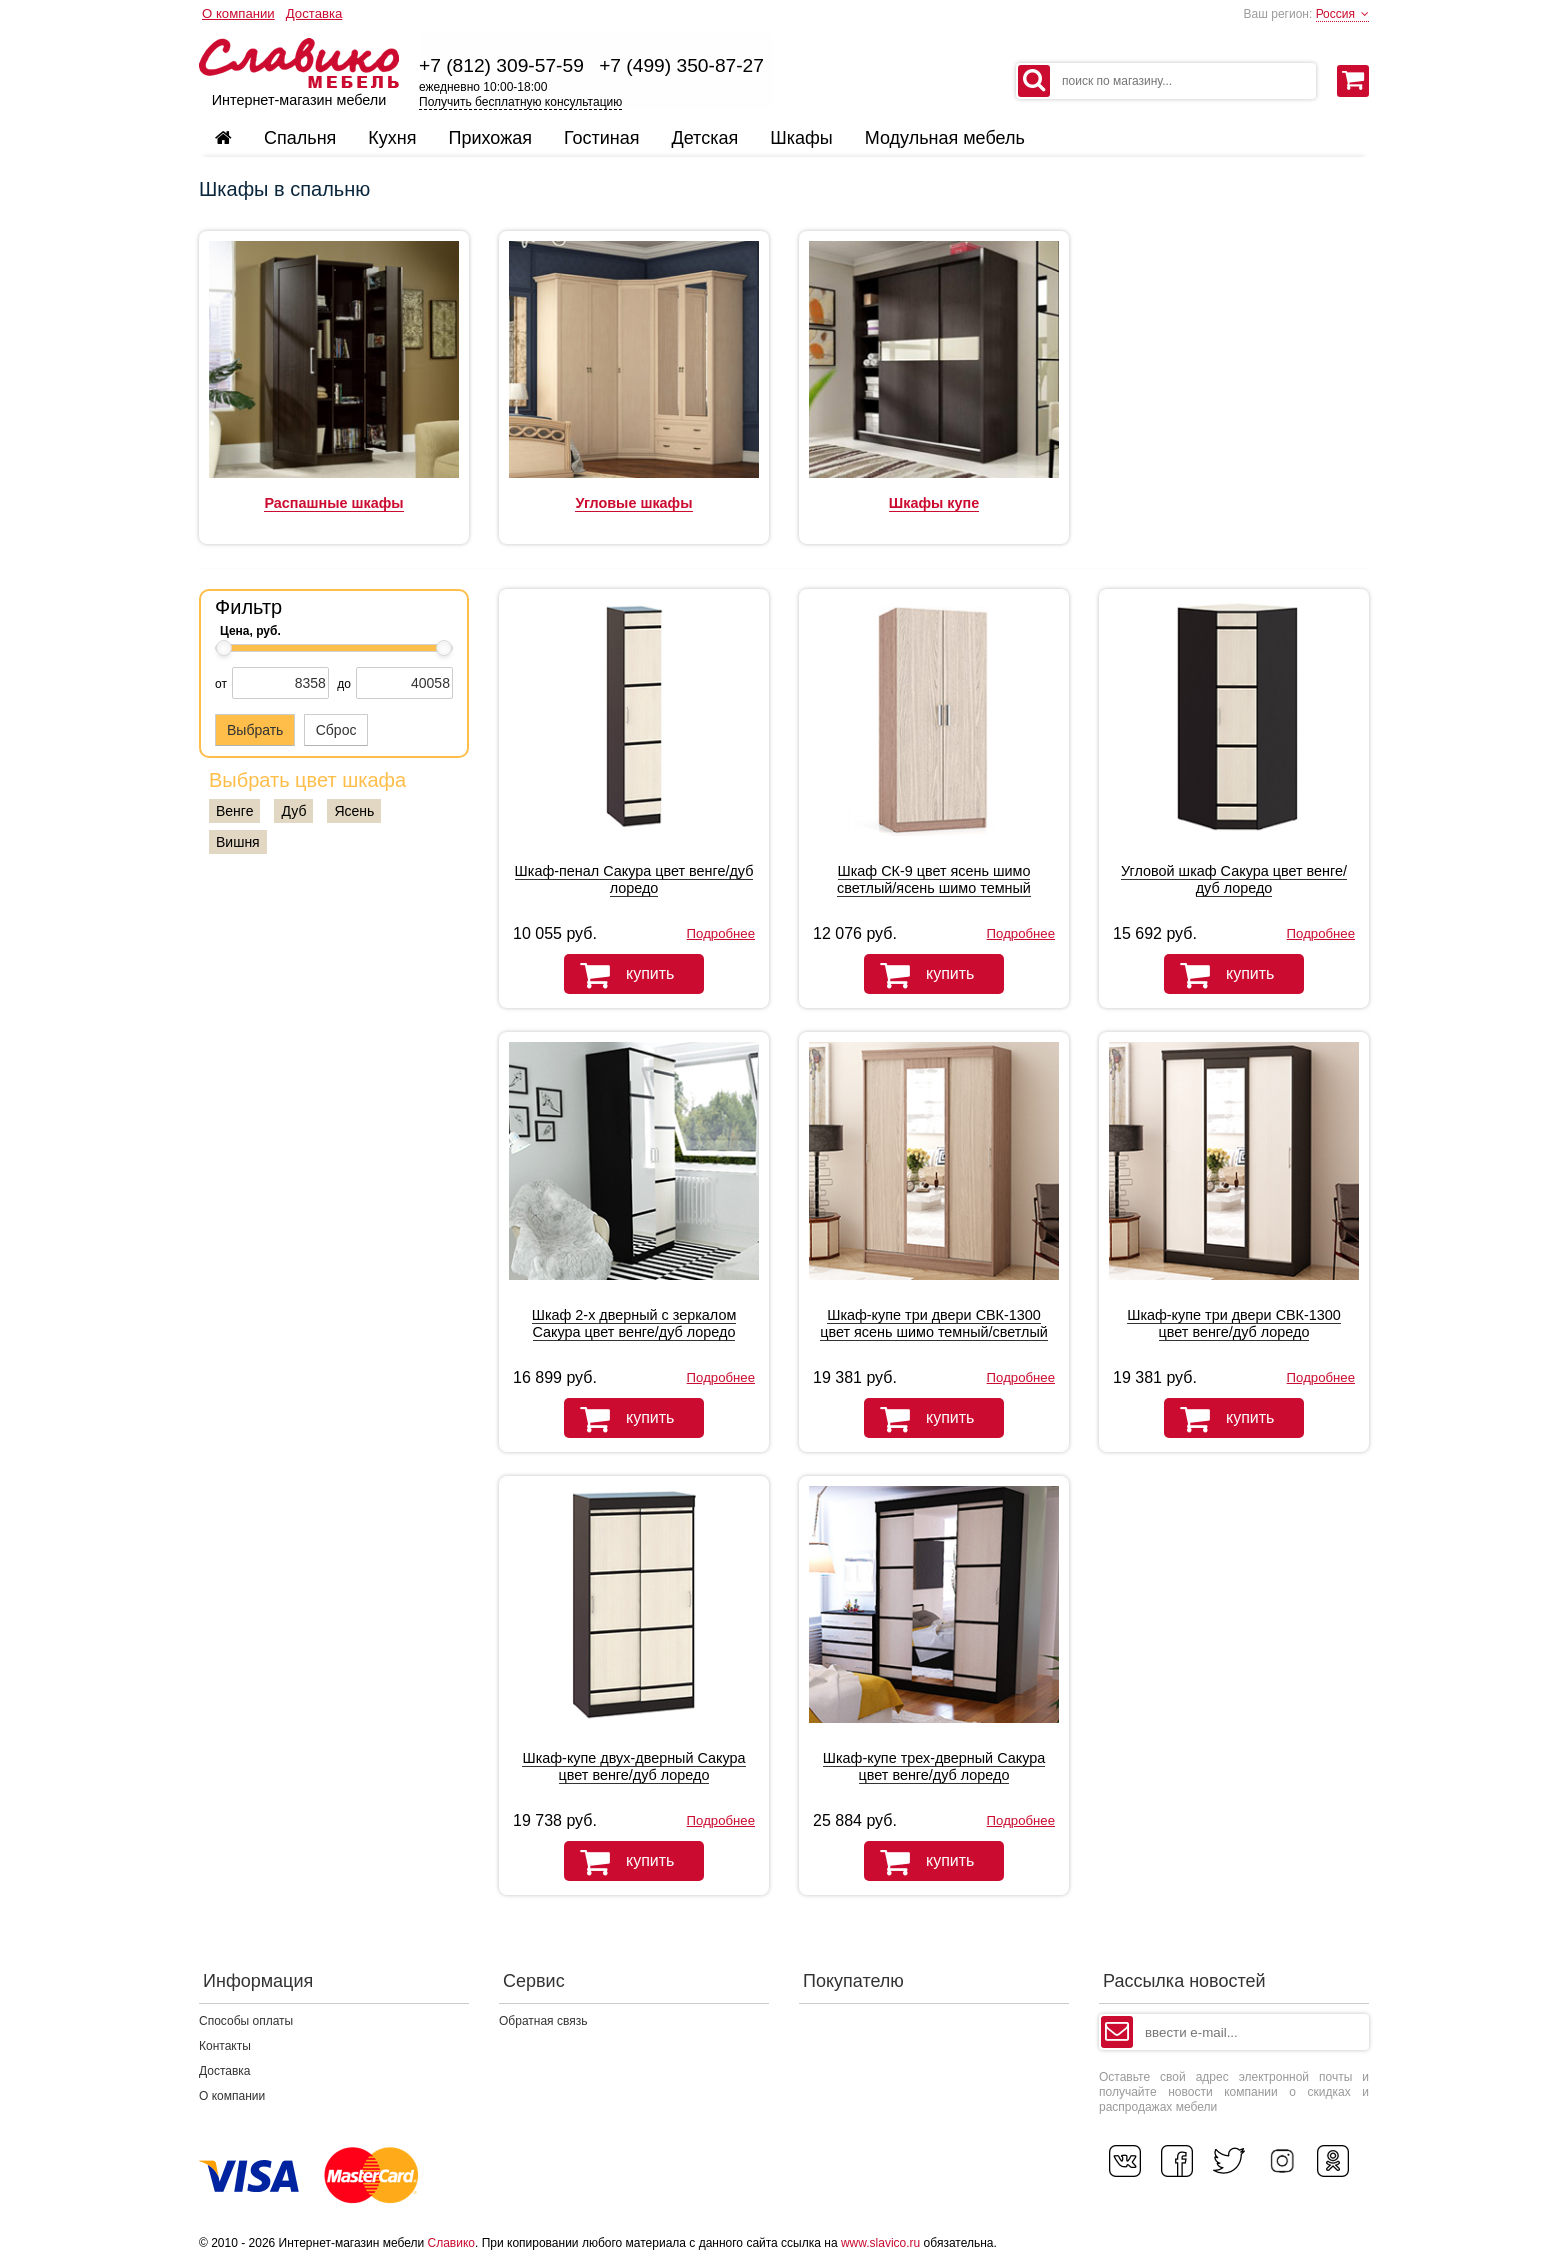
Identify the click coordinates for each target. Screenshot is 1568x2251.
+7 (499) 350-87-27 (681, 65)
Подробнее (721, 933)
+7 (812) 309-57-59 (501, 65)
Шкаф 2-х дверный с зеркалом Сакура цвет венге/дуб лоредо (634, 1323)
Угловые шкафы (633, 503)
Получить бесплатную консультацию (520, 102)
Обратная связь (543, 2021)
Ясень (354, 811)
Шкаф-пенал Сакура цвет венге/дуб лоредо (634, 879)
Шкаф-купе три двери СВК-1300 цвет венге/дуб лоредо (1234, 1323)
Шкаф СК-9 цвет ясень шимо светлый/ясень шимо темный (934, 879)
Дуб (293, 811)
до (344, 684)
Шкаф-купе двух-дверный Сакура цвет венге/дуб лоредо (633, 1766)
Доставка (314, 13)
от (221, 684)
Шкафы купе (934, 503)
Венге (234, 811)
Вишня (238, 842)
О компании (238, 13)
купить (619, 975)
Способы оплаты (246, 2021)
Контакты (225, 2046)
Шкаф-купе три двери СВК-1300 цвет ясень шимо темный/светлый (934, 1323)
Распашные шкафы (333, 503)
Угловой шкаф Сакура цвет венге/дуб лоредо (1234, 879)
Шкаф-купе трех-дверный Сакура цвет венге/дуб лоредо (934, 1766)
